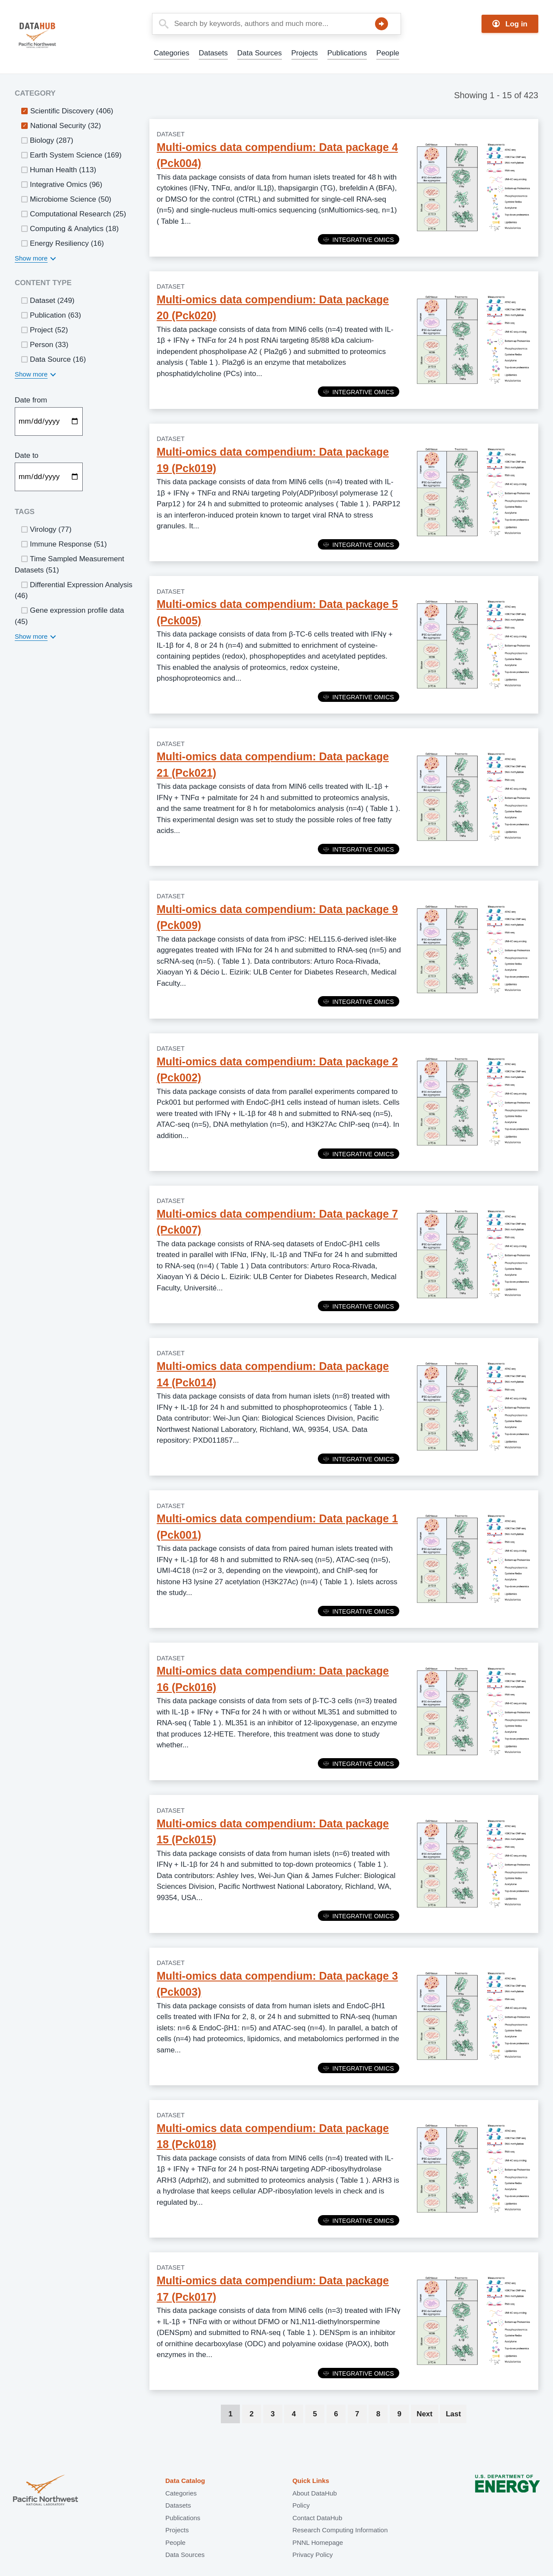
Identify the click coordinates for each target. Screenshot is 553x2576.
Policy (301, 2505)
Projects (304, 53)
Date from (31, 400)
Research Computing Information (340, 2530)
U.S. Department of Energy (507, 2491)
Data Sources (259, 53)
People (387, 53)
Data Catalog (185, 2480)
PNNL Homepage (317, 2542)
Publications (347, 53)
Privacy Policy (312, 2554)
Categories (171, 53)
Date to (27, 455)
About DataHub (314, 2493)
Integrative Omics (358, 239)
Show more (31, 258)
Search (381, 23)
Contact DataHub (317, 2517)
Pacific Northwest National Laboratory (45, 2491)
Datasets (213, 53)
